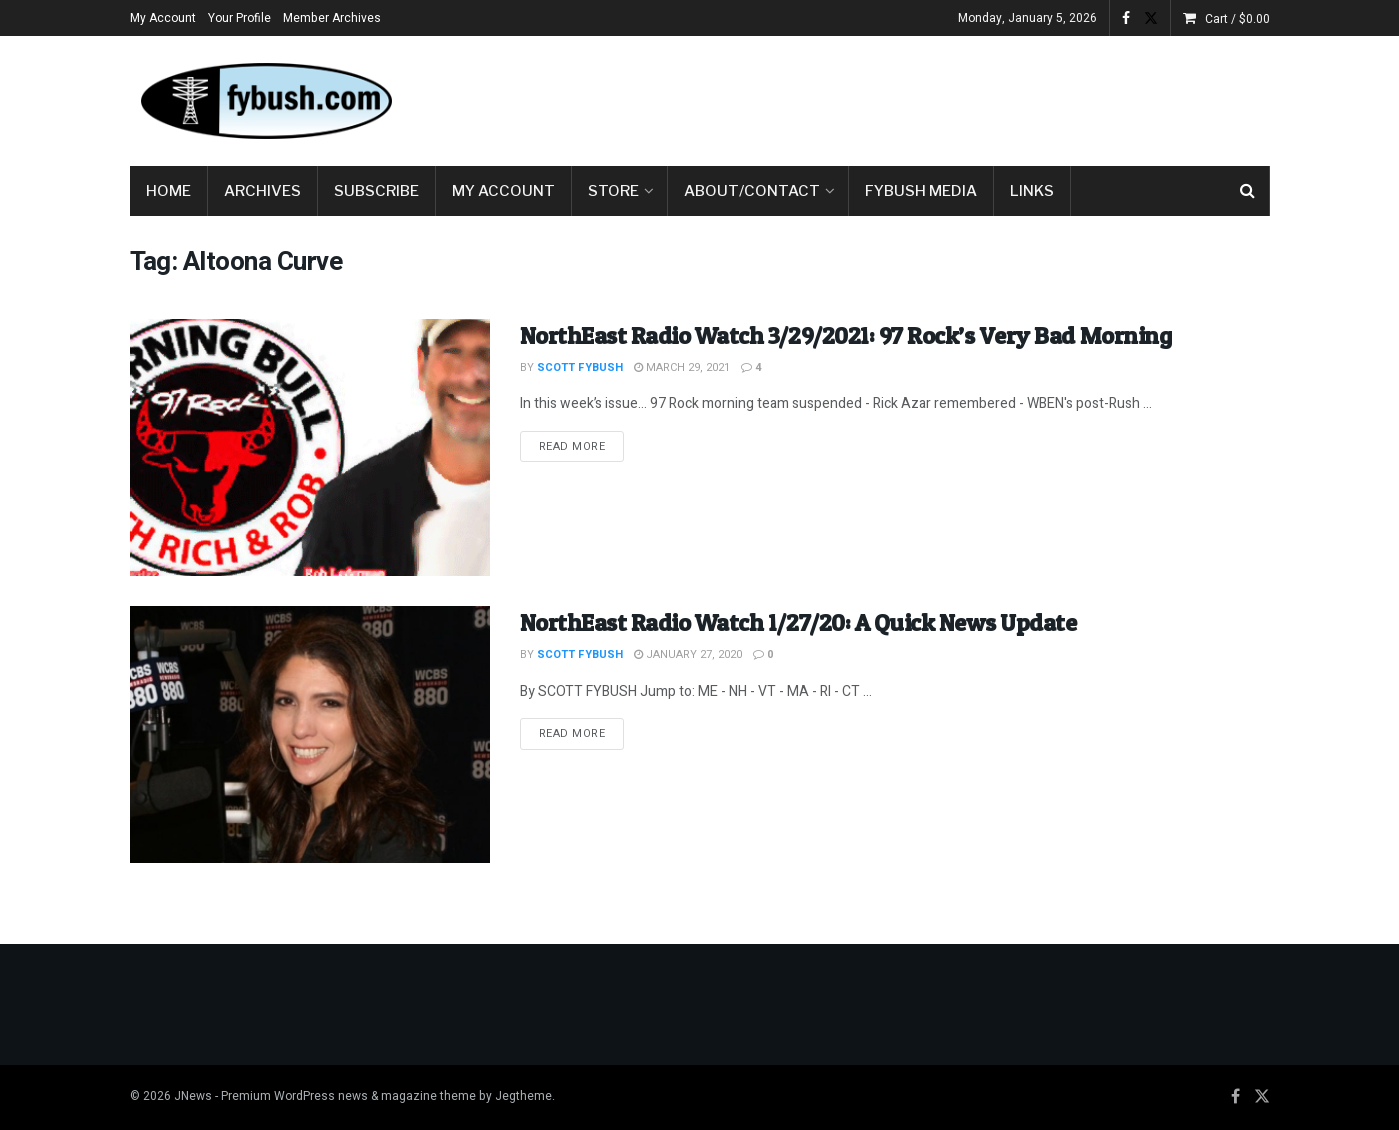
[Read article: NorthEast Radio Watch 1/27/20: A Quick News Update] (310, 734)
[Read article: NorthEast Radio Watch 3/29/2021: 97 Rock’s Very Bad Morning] (310, 447)
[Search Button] (1247, 191)
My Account (163, 18)
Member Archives (332, 18)
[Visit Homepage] (265, 101)
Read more (582, 446)
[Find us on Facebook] (1235, 1097)
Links (1032, 191)
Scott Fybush (580, 367)
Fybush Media (921, 191)
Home (168, 191)
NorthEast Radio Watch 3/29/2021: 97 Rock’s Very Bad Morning (846, 335)
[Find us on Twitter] (1262, 1097)
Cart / (1237, 19)
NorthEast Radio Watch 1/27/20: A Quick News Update (798, 622)
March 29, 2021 (682, 367)
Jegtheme (523, 1096)
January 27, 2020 (688, 654)
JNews (193, 1096)
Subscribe (376, 191)
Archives (262, 191)
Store (613, 191)
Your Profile (239, 18)
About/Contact (752, 191)
